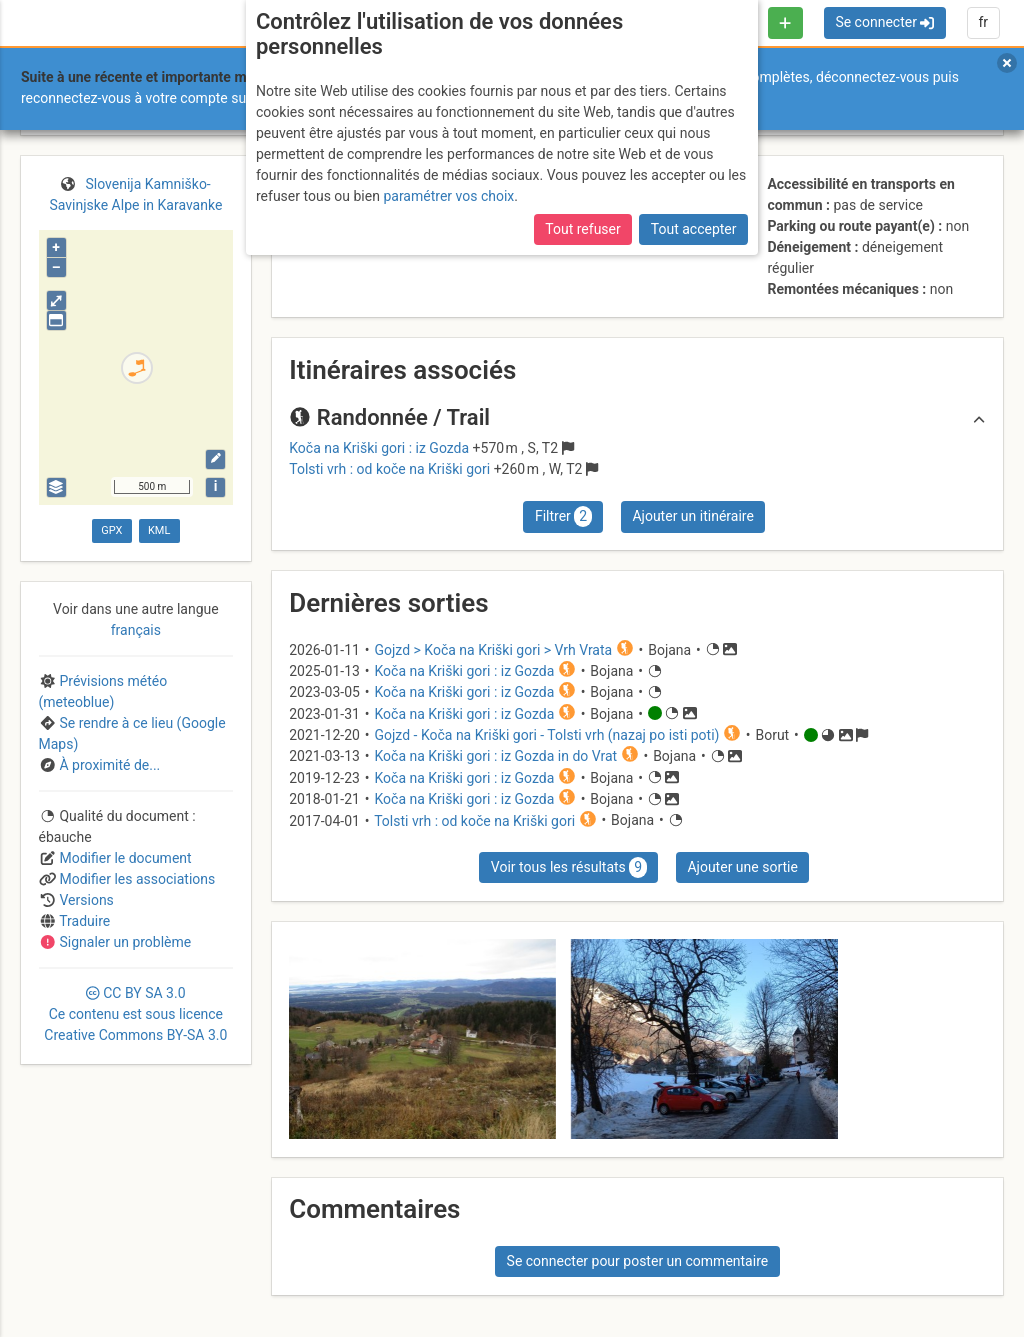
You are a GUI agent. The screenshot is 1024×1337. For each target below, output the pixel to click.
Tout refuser (582, 229)
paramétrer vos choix (448, 196)
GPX (111, 530)
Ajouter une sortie (742, 867)
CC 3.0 (135, 1014)
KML (159, 530)
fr (983, 22)
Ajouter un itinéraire (692, 516)
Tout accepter (694, 229)
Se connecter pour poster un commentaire (638, 1261)
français (136, 630)
